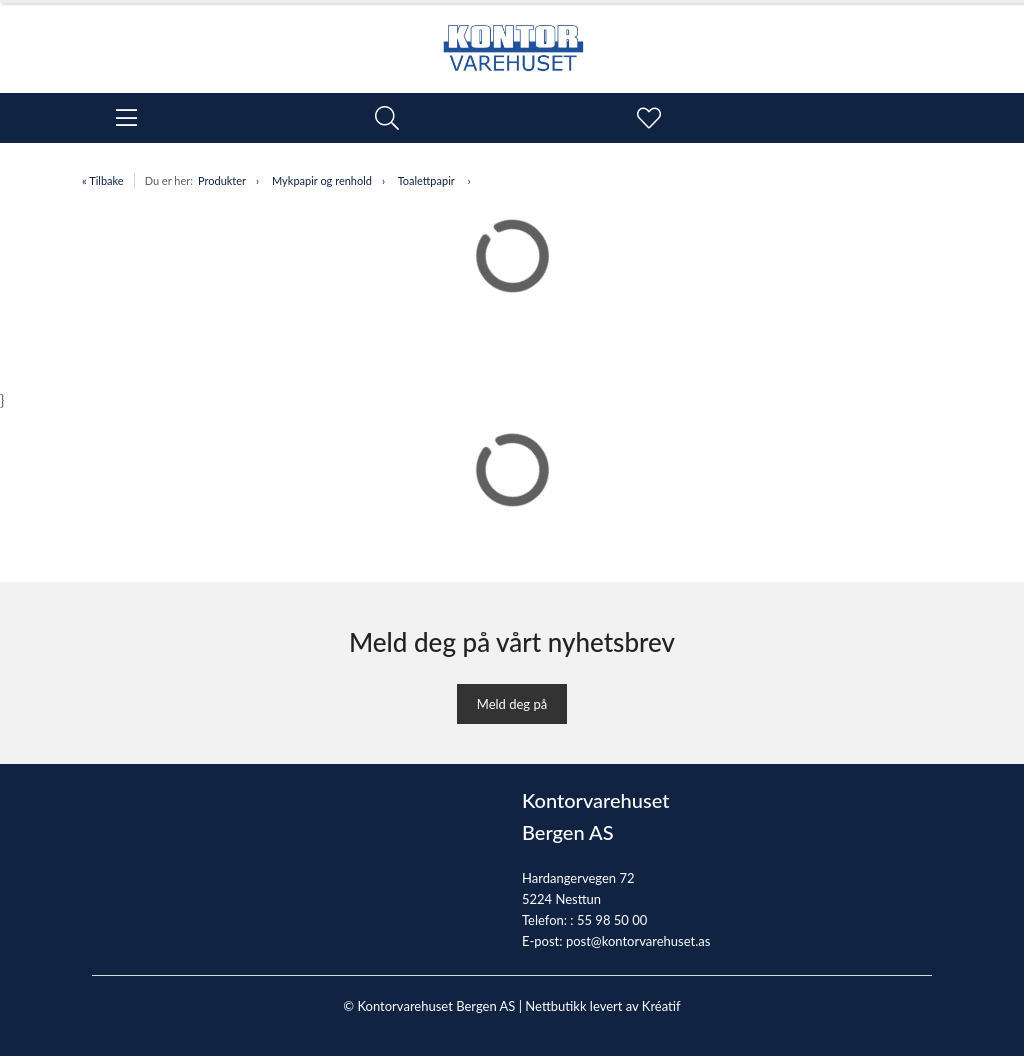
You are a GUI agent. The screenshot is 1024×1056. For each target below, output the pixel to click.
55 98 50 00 (612, 920)
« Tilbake (103, 180)
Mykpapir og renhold (322, 180)
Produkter (222, 180)
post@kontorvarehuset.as (638, 941)
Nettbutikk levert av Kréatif (602, 1006)
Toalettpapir (428, 180)
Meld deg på (512, 704)
